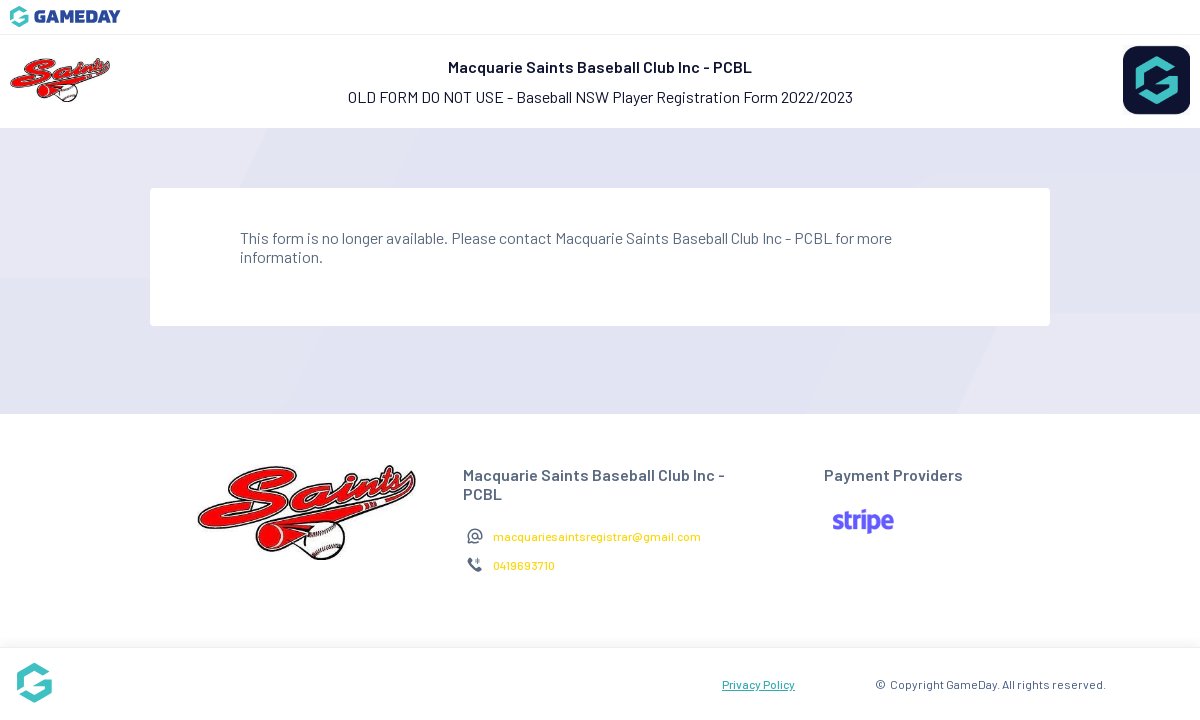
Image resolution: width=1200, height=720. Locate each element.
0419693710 (524, 565)
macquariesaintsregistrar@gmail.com (597, 536)
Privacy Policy (758, 684)
